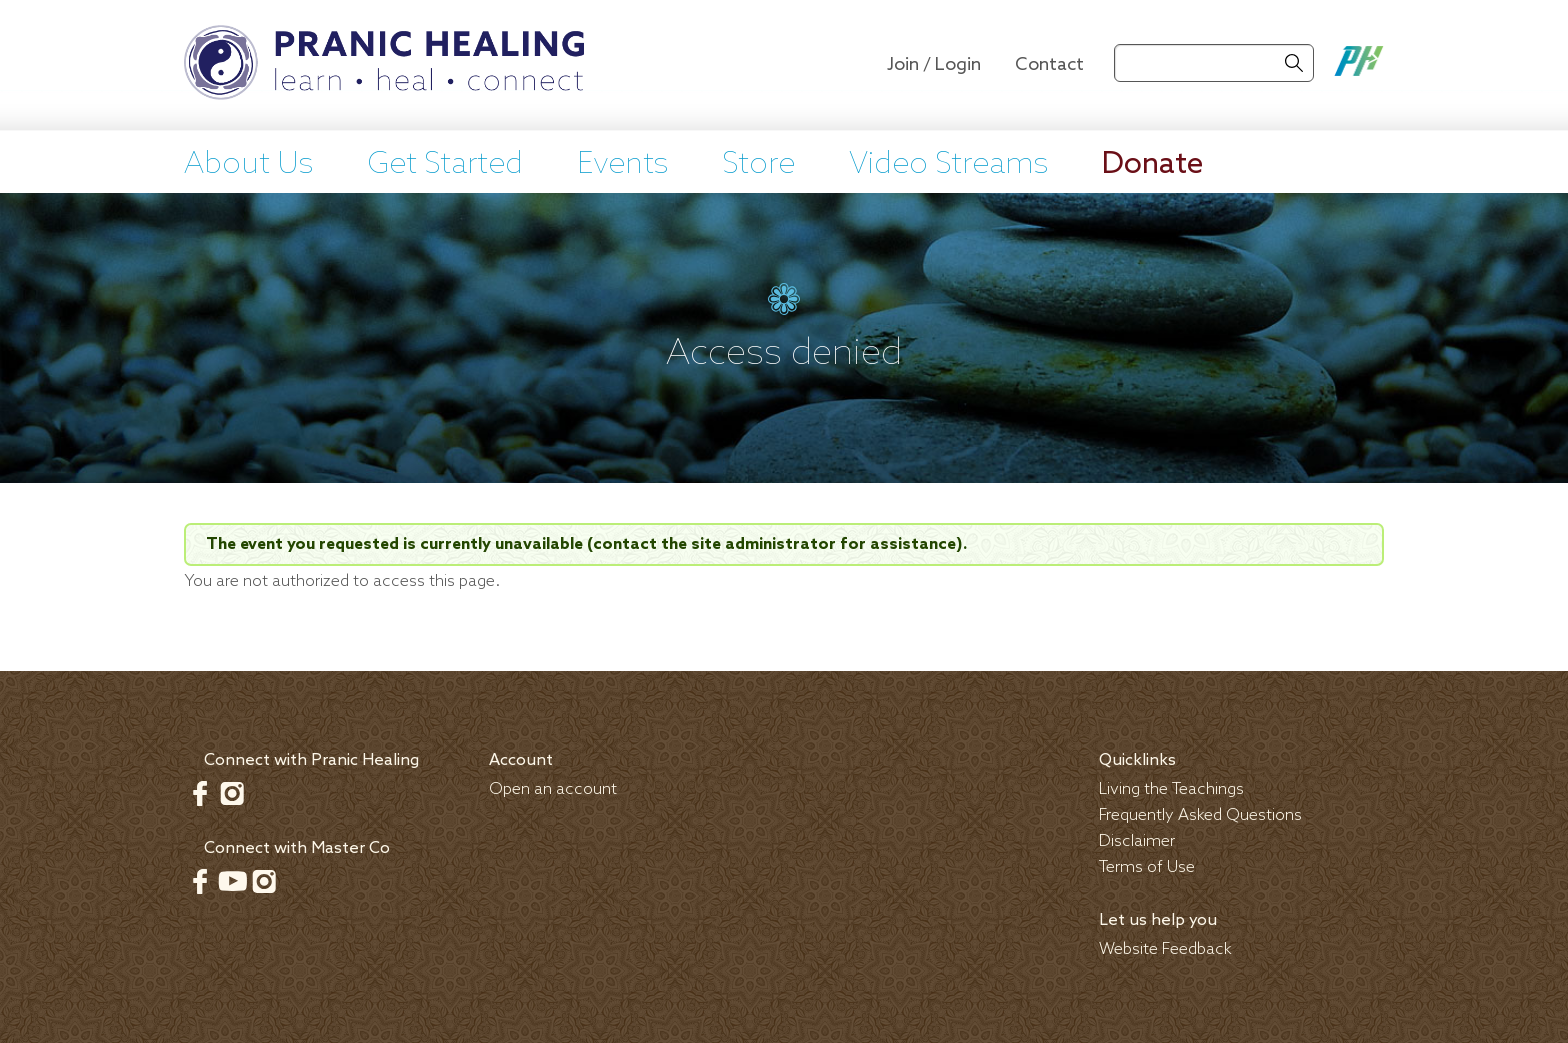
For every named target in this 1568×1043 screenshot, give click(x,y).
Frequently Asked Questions (1200, 815)
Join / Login (934, 65)
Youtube (232, 881)
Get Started (445, 165)
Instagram (232, 793)
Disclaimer (1137, 841)
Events (622, 165)
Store (758, 165)
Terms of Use (1147, 867)
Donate (1152, 165)
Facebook (200, 793)
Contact (1049, 65)
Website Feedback (1165, 949)
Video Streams (948, 165)
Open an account (553, 789)
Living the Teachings (1171, 789)
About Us (248, 165)
